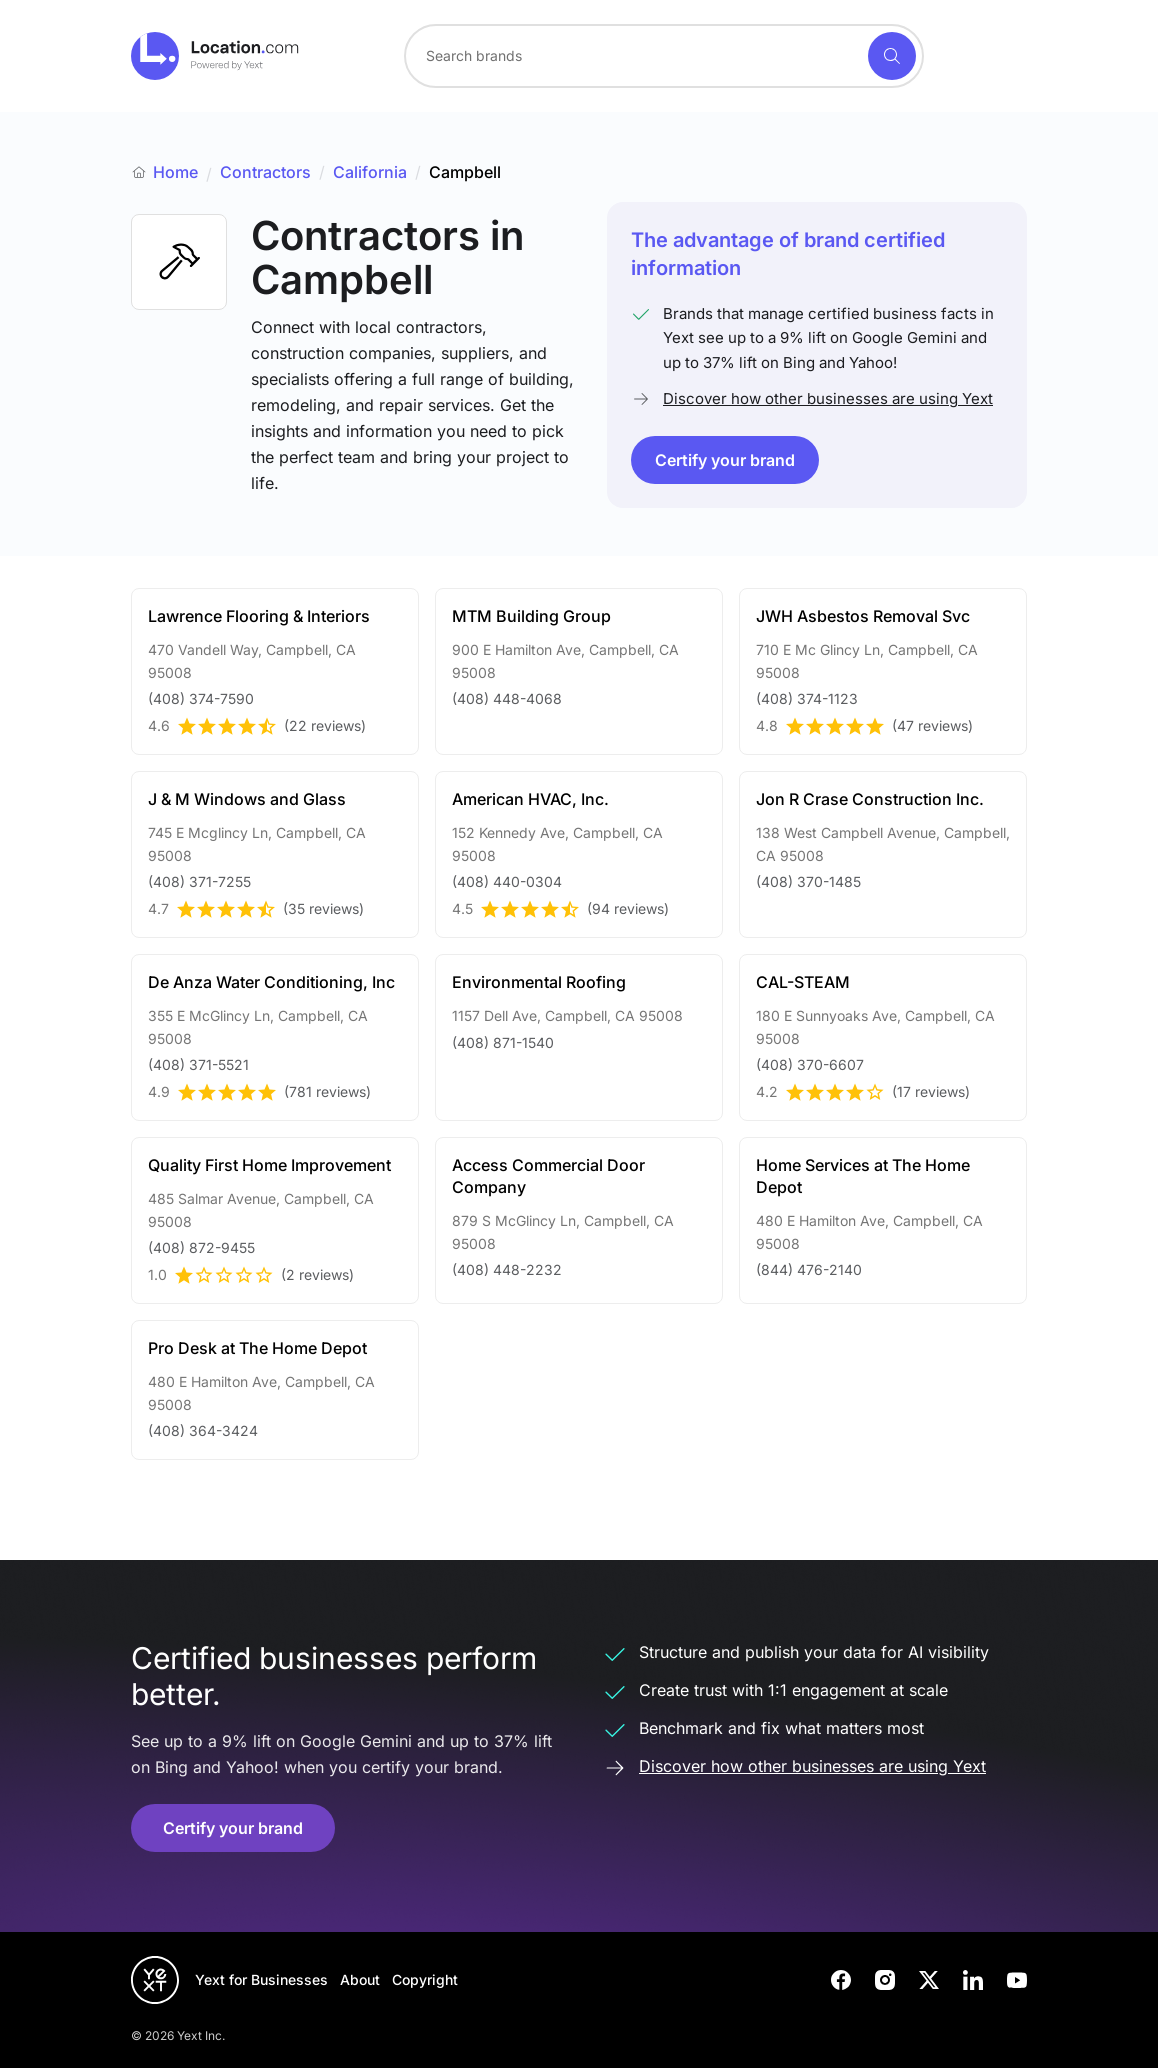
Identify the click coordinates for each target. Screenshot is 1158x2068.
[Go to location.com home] (215, 56)
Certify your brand (725, 460)
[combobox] (664, 56)
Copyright (425, 1979)
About (360, 1979)
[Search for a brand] (634, 56)
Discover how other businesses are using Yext (828, 398)
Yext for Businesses (261, 1979)
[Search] (892, 56)
